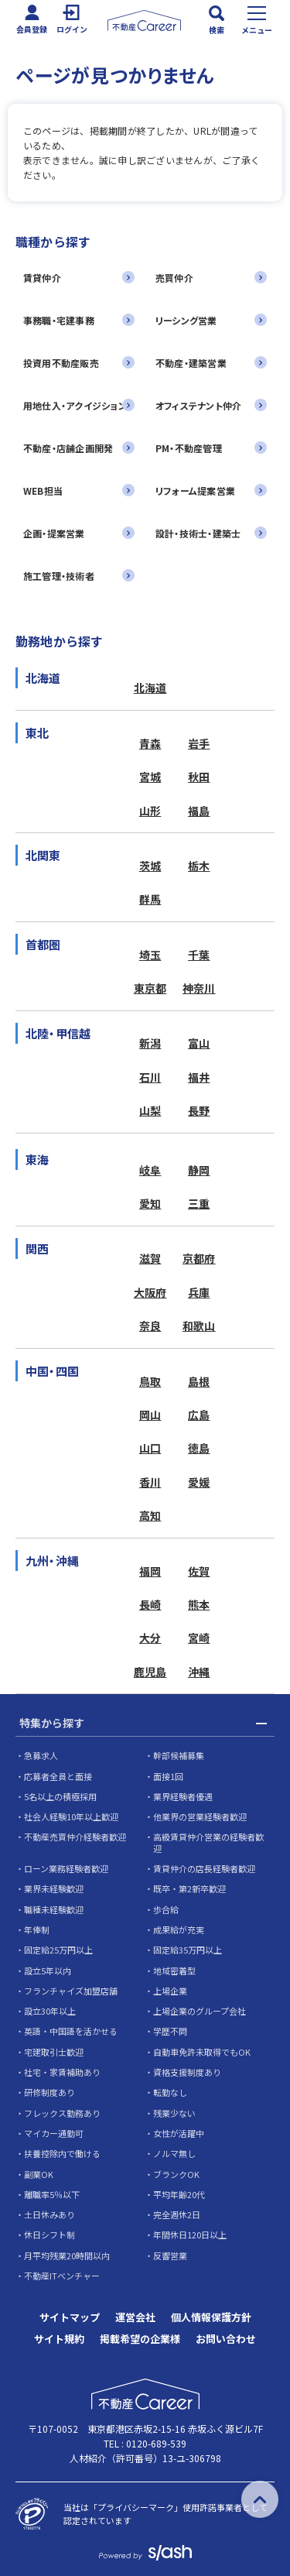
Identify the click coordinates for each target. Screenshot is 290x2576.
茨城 (150, 865)
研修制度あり (49, 2092)
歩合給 (166, 1909)
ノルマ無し (174, 2153)
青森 (150, 743)
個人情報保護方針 (211, 2317)
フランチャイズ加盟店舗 (71, 1990)
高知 (150, 1515)
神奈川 (199, 988)
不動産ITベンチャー (62, 2275)
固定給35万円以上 (187, 1949)
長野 (199, 1110)
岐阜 (150, 1170)
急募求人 (41, 1755)
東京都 (150, 988)
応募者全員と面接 (58, 1776)
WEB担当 (43, 490)
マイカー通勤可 (54, 2133)
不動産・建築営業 (191, 362)
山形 (150, 810)
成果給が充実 (178, 1929)
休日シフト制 (49, 2234)
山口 (150, 1448)
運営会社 (135, 2317)
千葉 (199, 954)
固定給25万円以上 (58, 1949)
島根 (199, 1381)
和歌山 (199, 1325)
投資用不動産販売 (61, 362)
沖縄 (199, 1671)
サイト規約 (59, 2339)
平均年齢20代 (179, 2194)
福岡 (150, 1571)
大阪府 (150, 1292)
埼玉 (150, 954)
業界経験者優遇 (183, 1796)
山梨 (150, 1110)
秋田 (199, 776)
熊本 (199, 1604)
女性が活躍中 (178, 2133)
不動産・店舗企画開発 (68, 447)
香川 (150, 1482)
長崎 (150, 1604)
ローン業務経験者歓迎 (66, 1868)
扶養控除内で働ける (62, 2153)
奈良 (150, 1325)
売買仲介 (174, 277)
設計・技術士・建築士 (198, 533)
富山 (199, 1043)
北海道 (150, 687)
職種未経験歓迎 (54, 1909)
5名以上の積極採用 (60, 1796)
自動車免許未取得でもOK (202, 2052)
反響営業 (170, 2255)
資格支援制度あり (187, 2072)
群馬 (150, 899)
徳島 (199, 1448)
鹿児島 (150, 1671)
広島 (199, 1414)
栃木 (199, 865)
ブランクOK (176, 2174)
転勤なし (170, 2092)
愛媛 (199, 1482)
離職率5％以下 (52, 2194)
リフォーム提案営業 (195, 490)
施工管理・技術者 (58, 575)
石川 (150, 1077)
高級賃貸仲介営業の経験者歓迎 (208, 1842)
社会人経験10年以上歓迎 (71, 1816)
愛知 (150, 1203)
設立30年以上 (50, 2011)
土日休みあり (49, 2214)
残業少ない (174, 2113)
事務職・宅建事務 (58, 320)
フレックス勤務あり (62, 2113)
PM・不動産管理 (188, 447)
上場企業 (170, 1990)
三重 (199, 1203)
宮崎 (199, 1637)
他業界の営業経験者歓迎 (200, 1816)
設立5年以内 (47, 1970)
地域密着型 (174, 1970)
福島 (199, 810)
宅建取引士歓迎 (54, 2052)
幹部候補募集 (178, 1755)
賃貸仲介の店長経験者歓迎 (204, 1868)
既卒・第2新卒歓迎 (189, 1888)
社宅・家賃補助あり (62, 2072)
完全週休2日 (176, 2214)
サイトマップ (69, 2317)
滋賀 (150, 1258)
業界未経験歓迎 (54, 1888)
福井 (199, 1077)
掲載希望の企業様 (140, 2339)
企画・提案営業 (54, 533)
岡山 (150, 1414)
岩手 (199, 743)
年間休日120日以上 (190, 2234)
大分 (150, 1637)
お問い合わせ (226, 2339)
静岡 (199, 1170)
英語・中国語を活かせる (71, 2031)
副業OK (38, 2174)
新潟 (150, 1043)
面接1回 (168, 1776)
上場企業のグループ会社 (199, 2011)
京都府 (199, 1258)
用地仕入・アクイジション (75, 405)
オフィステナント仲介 (198, 405)
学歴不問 (170, 2031)
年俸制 (36, 1929)
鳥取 (150, 1381)
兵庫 (199, 1292)
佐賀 (199, 1571)
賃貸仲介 (42, 277)
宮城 (150, 776)
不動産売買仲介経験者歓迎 (75, 1836)
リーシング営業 (186, 320)
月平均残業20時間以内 (67, 2255)
